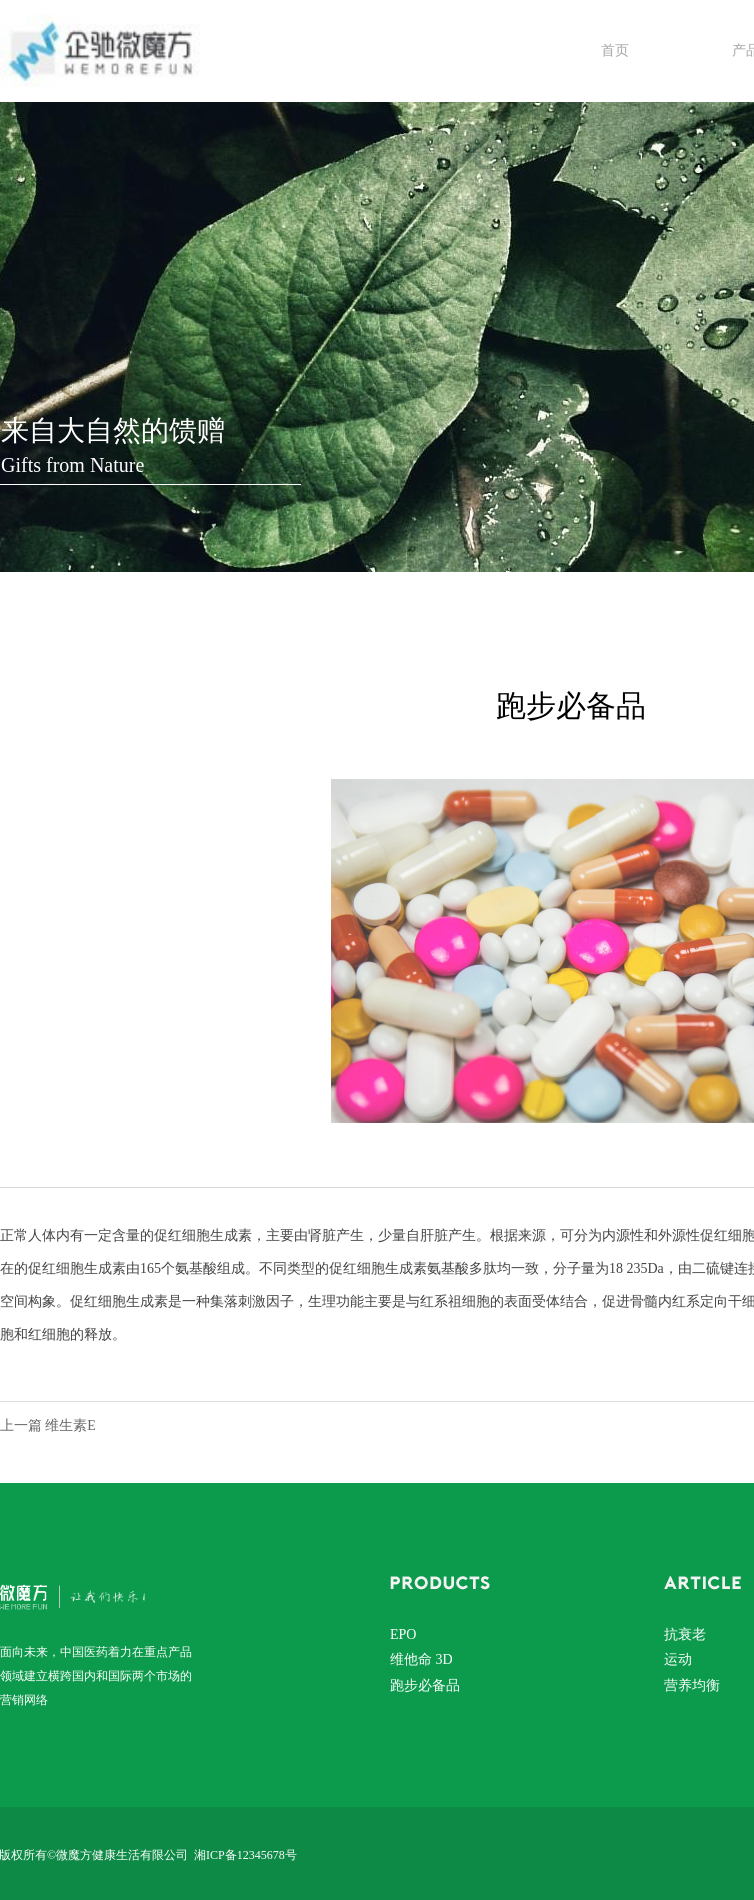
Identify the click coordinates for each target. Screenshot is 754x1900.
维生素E (70, 1425)
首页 (615, 50)
